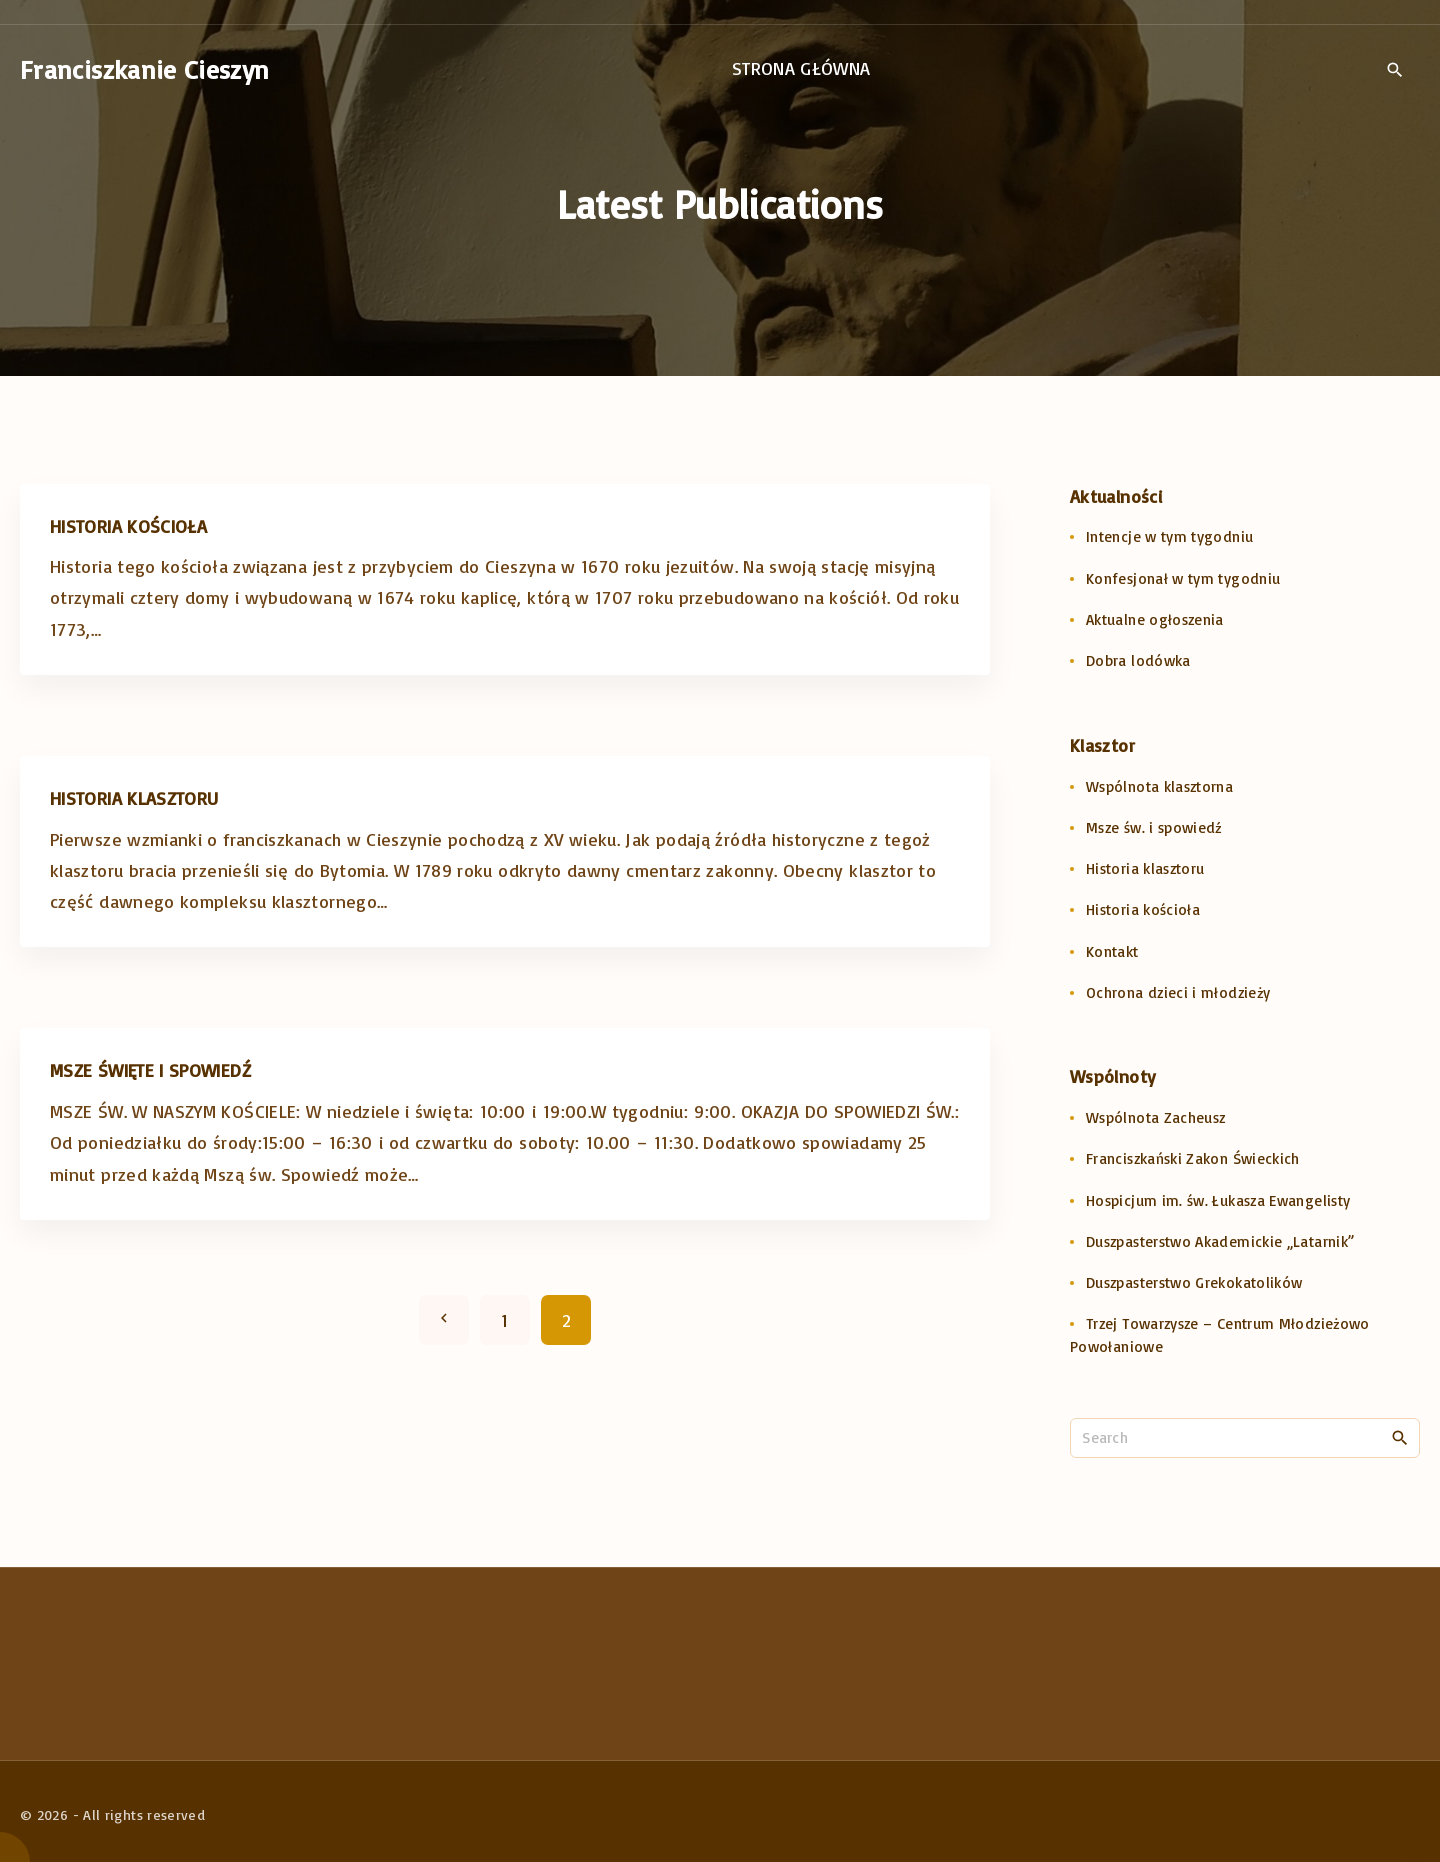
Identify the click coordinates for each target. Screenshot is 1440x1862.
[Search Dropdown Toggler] (1394, 70)
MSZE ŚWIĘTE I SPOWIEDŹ (150, 1070)
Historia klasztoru (134, 798)
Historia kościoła (128, 526)
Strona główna (801, 68)
